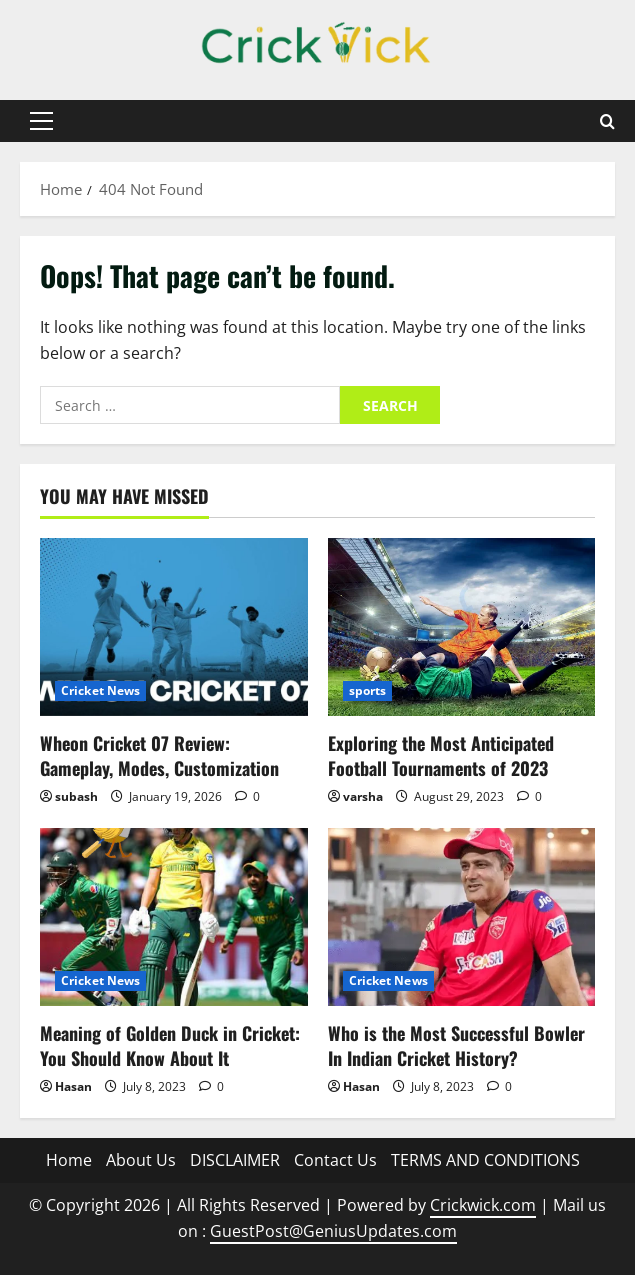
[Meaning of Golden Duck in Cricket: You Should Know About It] (174, 917)
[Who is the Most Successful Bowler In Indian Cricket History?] (462, 917)
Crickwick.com (483, 1205)
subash (76, 796)
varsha (363, 796)
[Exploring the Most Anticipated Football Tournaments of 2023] (462, 627)
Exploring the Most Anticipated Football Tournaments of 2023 (441, 755)
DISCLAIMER (235, 1160)
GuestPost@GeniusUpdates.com (333, 1231)
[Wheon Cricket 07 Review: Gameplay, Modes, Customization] (174, 627)
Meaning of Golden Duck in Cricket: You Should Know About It (170, 1045)
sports (368, 690)
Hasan (73, 1086)
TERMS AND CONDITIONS (485, 1160)
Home (69, 1160)
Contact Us (335, 1160)
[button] (41, 121)
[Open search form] (607, 121)
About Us (141, 1160)
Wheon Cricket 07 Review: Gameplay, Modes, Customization (159, 755)
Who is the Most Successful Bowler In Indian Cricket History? (456, 1045)
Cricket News (100, 690)
